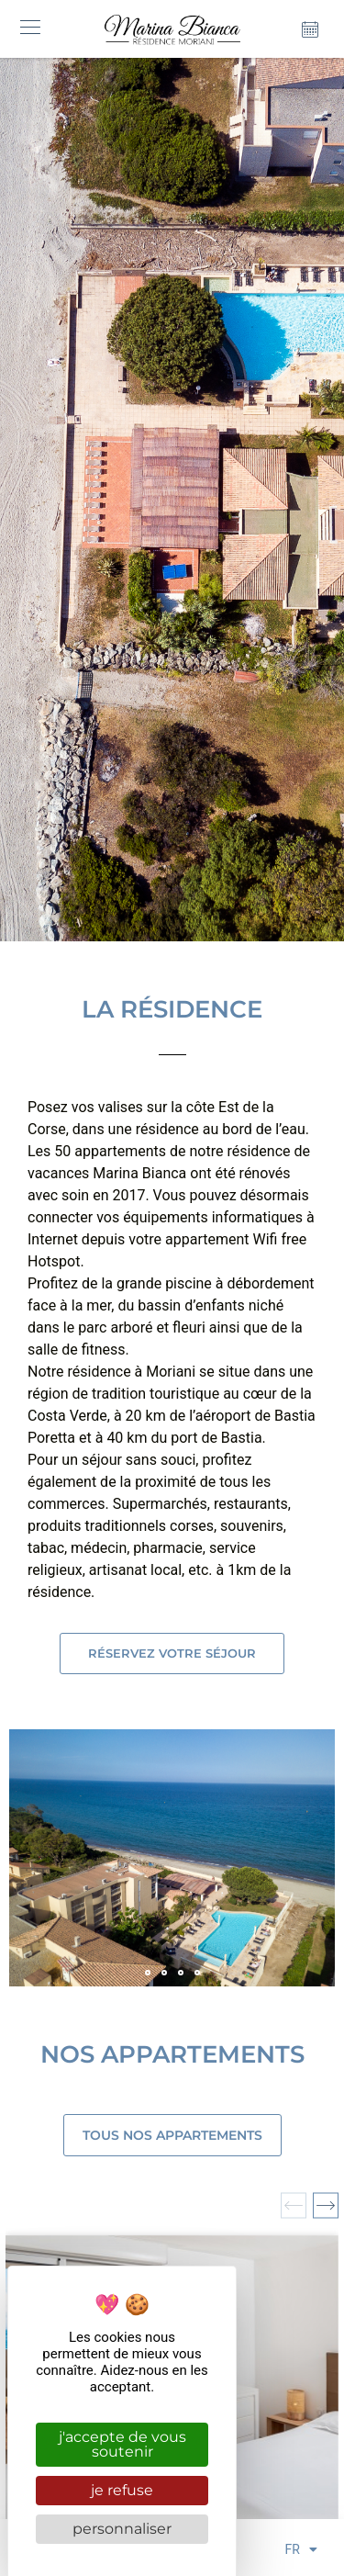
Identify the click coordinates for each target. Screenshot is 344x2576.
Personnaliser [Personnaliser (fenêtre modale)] (122, 2528)
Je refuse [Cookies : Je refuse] (122, 2490)
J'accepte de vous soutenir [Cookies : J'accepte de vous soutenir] (122, 2444)
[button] (30, 29)
